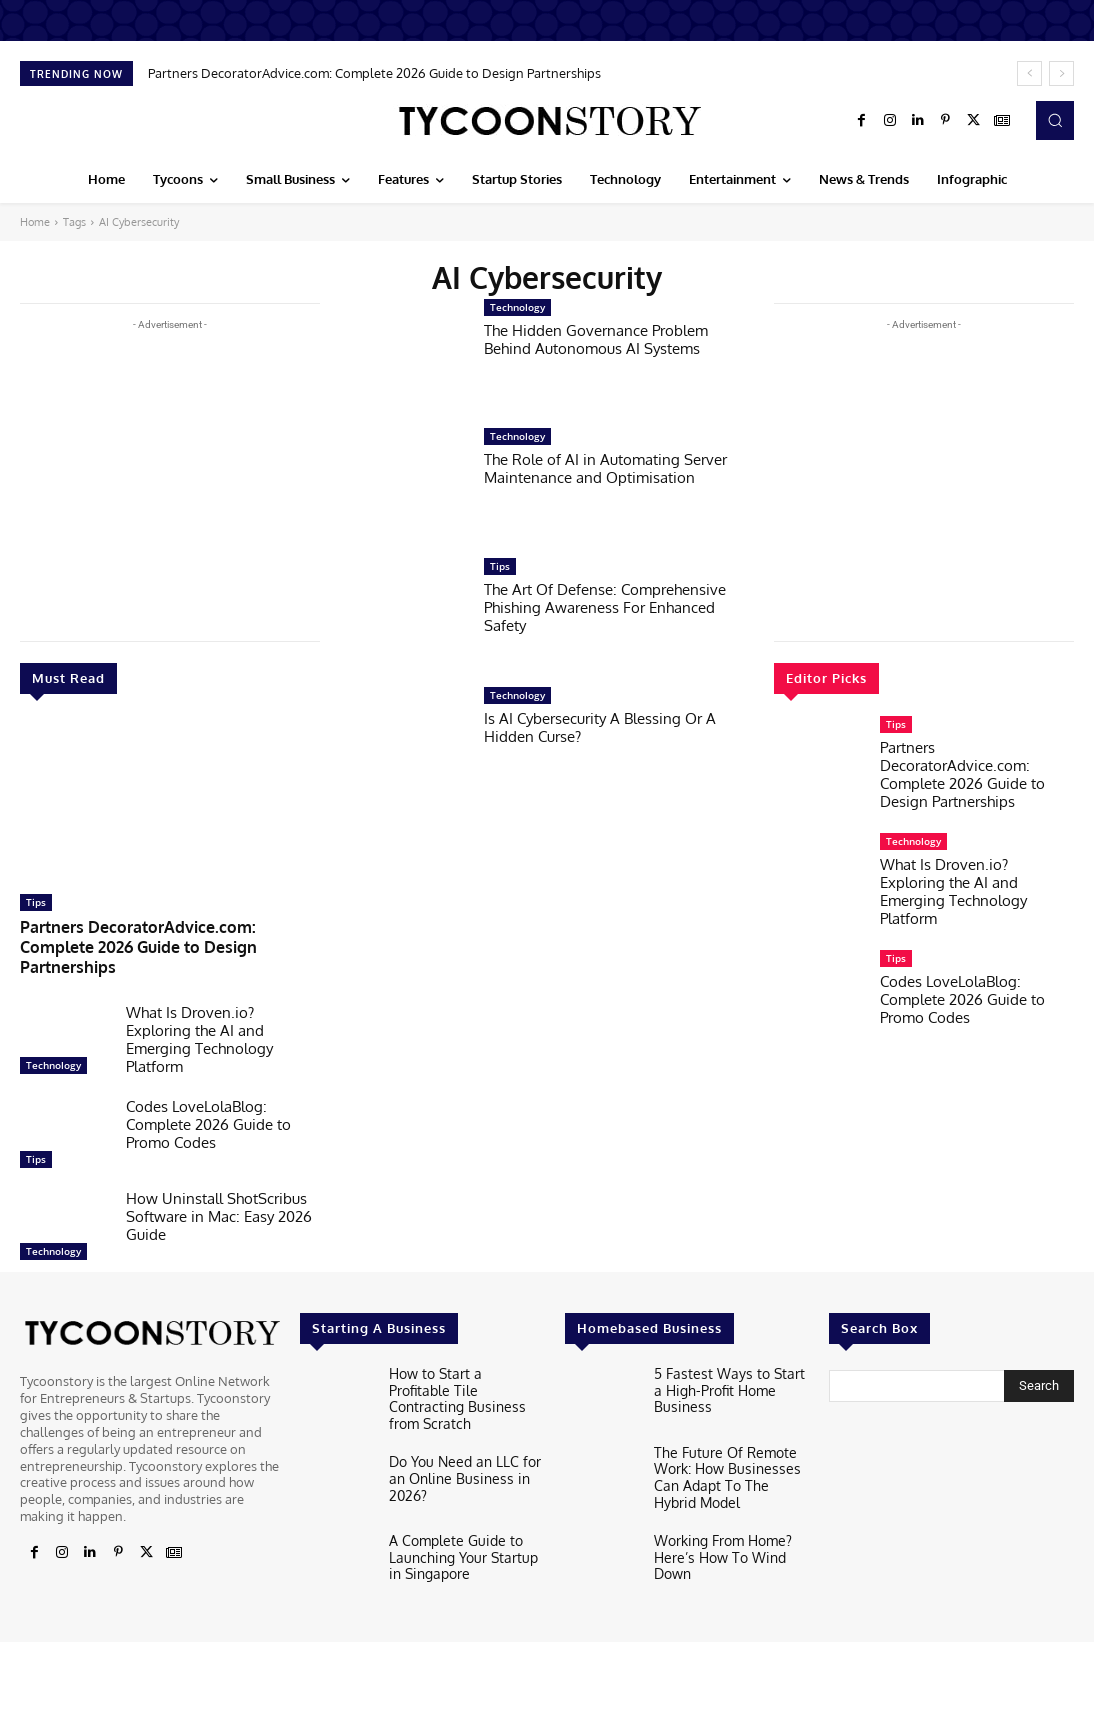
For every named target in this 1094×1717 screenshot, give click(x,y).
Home (35, 222)
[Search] (1039, 1362)
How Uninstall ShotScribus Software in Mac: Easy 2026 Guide (219, 1192)
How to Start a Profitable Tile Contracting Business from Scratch (463, 1364)
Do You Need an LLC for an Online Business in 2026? (458, 1443)
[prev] (1029, 73)
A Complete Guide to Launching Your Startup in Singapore (465, 1521)
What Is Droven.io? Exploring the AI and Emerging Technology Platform (199, 1015)
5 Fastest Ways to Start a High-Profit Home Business (731, 1357)
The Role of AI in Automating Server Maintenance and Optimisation (605, 468)
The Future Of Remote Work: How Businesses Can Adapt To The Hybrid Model (727, 1451)
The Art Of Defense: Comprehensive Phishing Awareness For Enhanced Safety (605, 607)
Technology (53, 1041)
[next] (1061, 73)
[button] (1055, 120)
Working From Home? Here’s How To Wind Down (718, 1527)
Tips (36, 902)
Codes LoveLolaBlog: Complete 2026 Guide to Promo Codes (208, 1100)
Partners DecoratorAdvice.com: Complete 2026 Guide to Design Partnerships (374, 73)
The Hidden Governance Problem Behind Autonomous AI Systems (596, 339)
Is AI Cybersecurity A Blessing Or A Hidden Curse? (600, 727)
